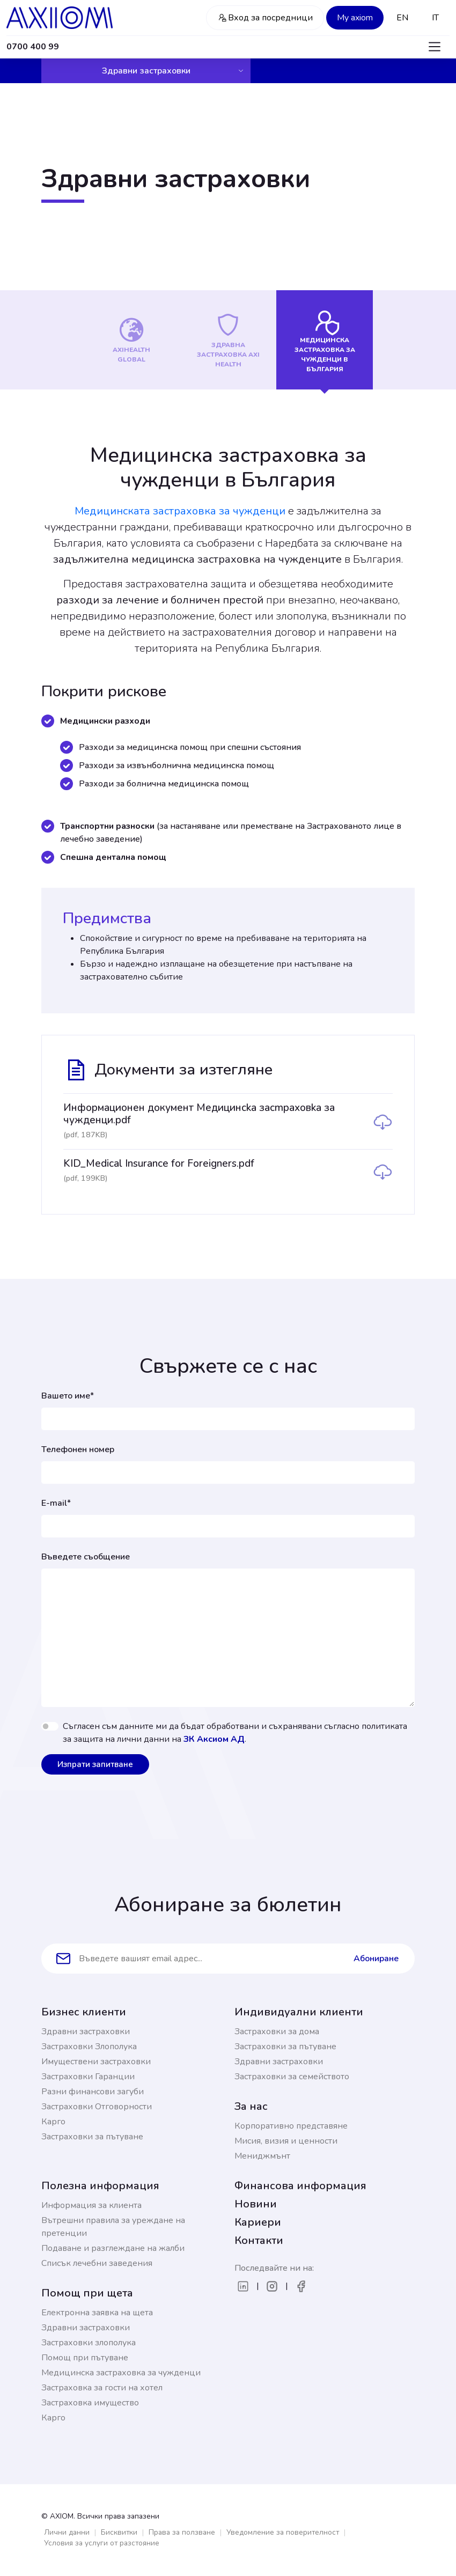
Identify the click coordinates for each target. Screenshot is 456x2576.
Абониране (376, 1958)
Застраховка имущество (90, 2403)
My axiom (355, 18)
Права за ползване (182, 2532)
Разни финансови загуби (92, 2091)
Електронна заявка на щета (97, 2313)
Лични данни (67, 2532)
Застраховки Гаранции (88, 2076)
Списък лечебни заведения (96, 2263)
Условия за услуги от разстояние (101, 2543)
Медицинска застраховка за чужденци (121, 2373)
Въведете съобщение (85, 1557)
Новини (255, 2204)
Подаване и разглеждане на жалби (113, 2248)
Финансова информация (300, 2185)
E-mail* (56, 1503)
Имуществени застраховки (96, 2061)
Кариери (257, 2222)
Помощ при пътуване (84, 2358)
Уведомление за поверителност (282, 2532)
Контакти (258, 2240)
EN (402, 18)
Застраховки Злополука (89, 2046)
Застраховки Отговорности (96, 2107)
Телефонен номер (77, 1449)
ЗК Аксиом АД (214, 1739)
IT (435, 18)
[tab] (131, 339)
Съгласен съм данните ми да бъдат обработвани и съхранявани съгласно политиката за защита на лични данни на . (235, 1732)
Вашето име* (67, 1396)
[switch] (49, 1726)
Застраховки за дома (276, 2031)
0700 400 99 (32, 47)
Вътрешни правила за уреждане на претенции (113, 2226)
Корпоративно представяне (291, 2126)
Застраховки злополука (88, 2343)
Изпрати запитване (95, 1764)
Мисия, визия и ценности (285, 2141)
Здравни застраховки (173, 71)
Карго (53, 2122)
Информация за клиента (91, 2205)
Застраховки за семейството (291, 2076)
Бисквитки (119, 2532)
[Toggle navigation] (435, 46)
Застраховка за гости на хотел (102, 2388)
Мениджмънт (262, 2156)
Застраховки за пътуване (92, 2137)
